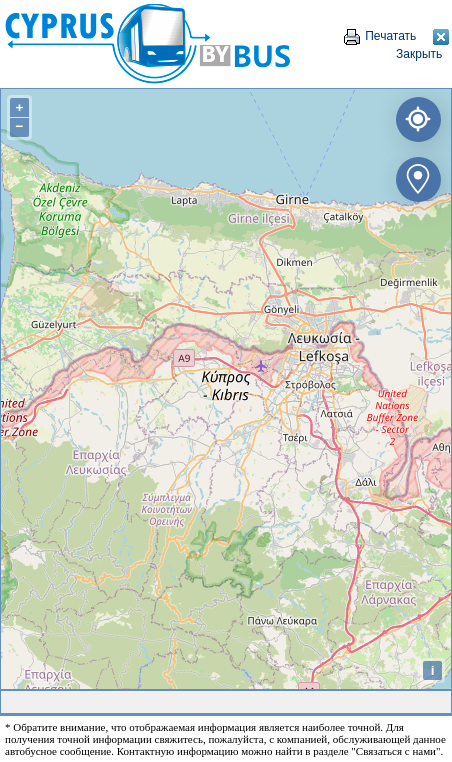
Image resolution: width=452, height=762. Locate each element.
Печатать (379, 36)
